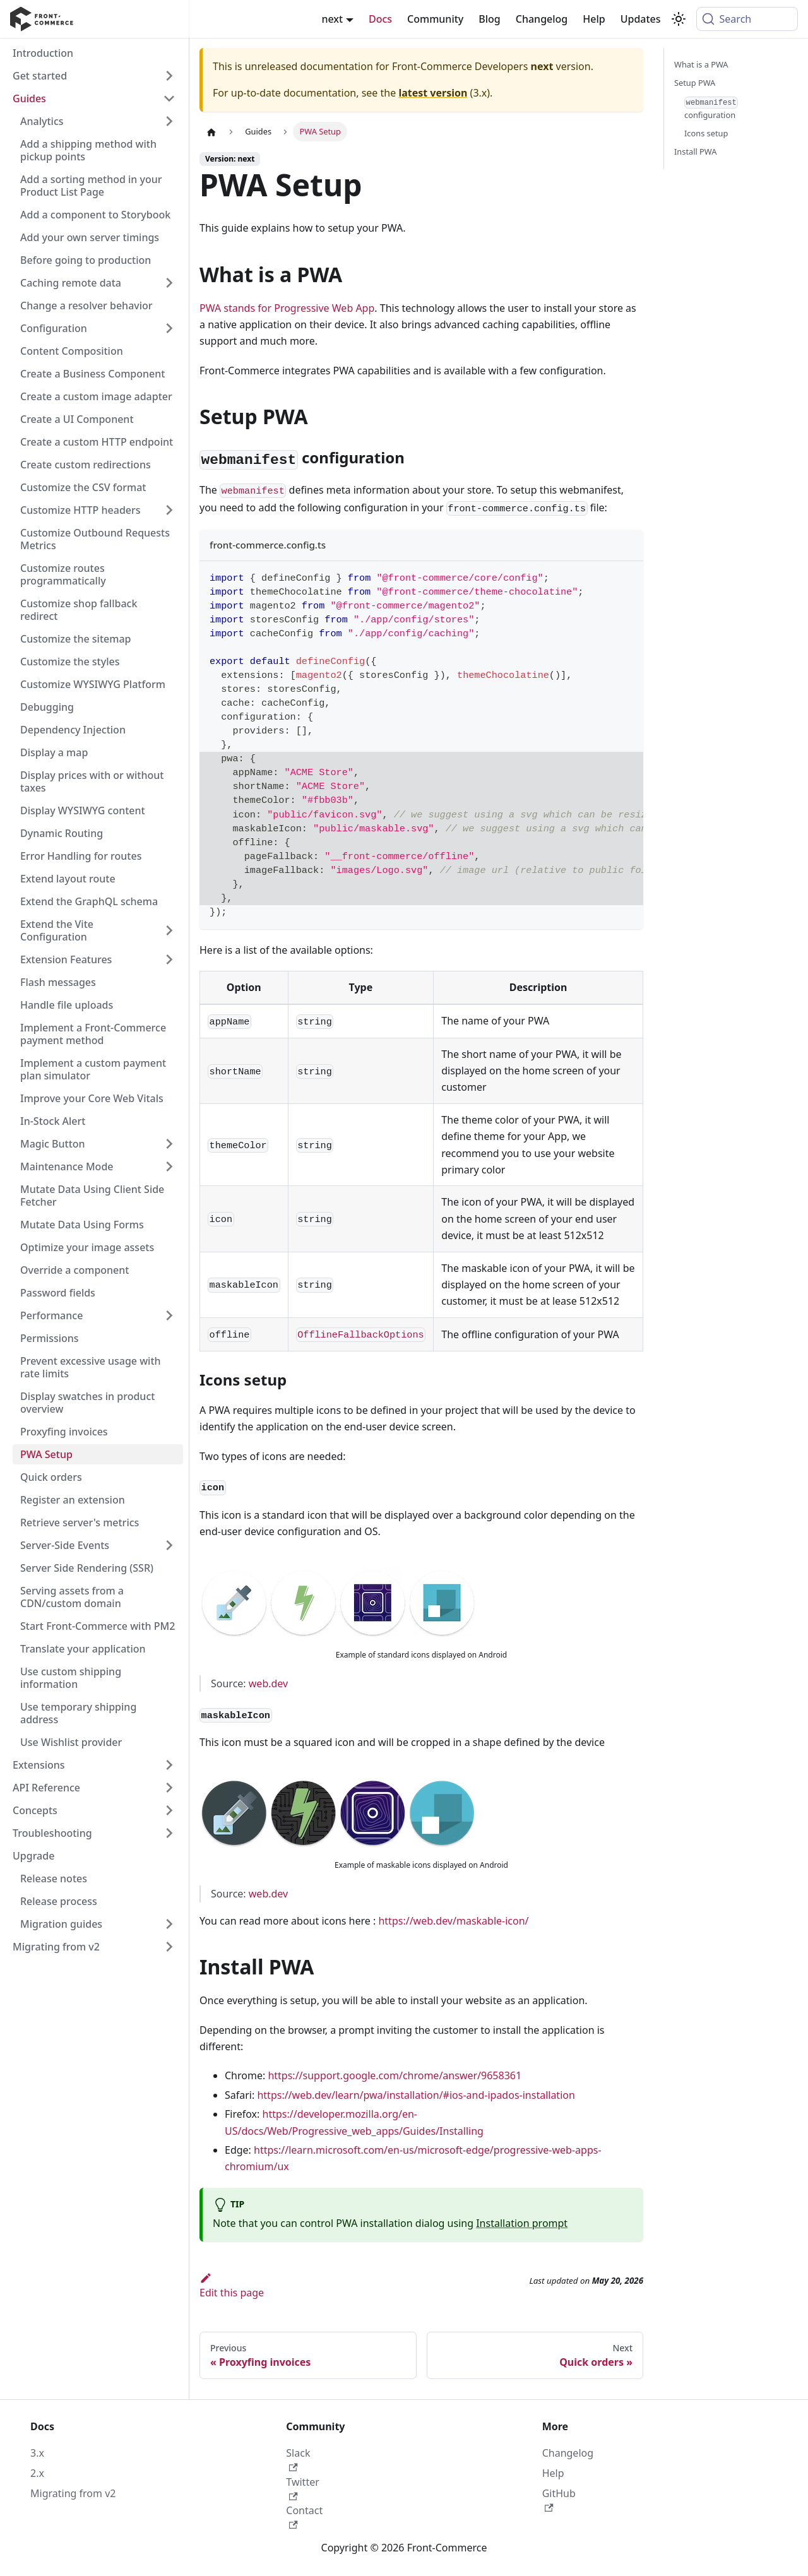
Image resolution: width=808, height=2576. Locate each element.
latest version (432, 93)
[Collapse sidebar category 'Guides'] (169, 98)
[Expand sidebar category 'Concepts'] (169, 1810)
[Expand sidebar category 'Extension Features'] (169, 959)
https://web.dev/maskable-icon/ (453, 1921)
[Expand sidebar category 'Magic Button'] (169, 1144)
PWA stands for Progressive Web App (286, 308)
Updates (641, 19)
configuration (711, 109)
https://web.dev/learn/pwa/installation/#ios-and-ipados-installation (415, 2095)
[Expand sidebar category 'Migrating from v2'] (169, 1947)
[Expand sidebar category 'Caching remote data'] (169, 283)
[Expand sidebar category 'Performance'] (169, 1315)
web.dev (268, 1683)
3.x (37, 2453)
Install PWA (695, 151)
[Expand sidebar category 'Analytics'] (169, 121)
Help (594, 19)
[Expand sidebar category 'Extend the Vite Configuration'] (169, 930)
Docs (380, 19)
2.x (37, 2473)
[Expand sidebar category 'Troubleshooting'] (169, 1833)
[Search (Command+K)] (747, 19)
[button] (94, 1765)
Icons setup (706, 133)
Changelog (542, 19)
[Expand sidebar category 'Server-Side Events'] (169, 1545)
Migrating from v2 (73, 2493)
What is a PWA (701, 64)
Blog (489, 19)
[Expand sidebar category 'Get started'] (169, 76)
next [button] (332, 19)
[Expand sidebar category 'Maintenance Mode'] (169, 1166)
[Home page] (211, 132)
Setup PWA (694, 82)
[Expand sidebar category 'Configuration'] (169, 328)
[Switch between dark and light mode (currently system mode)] (678, 19)
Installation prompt (521, 2223)
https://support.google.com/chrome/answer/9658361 (394, 2075)
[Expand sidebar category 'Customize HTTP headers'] (169, 510)
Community (435, 19)
